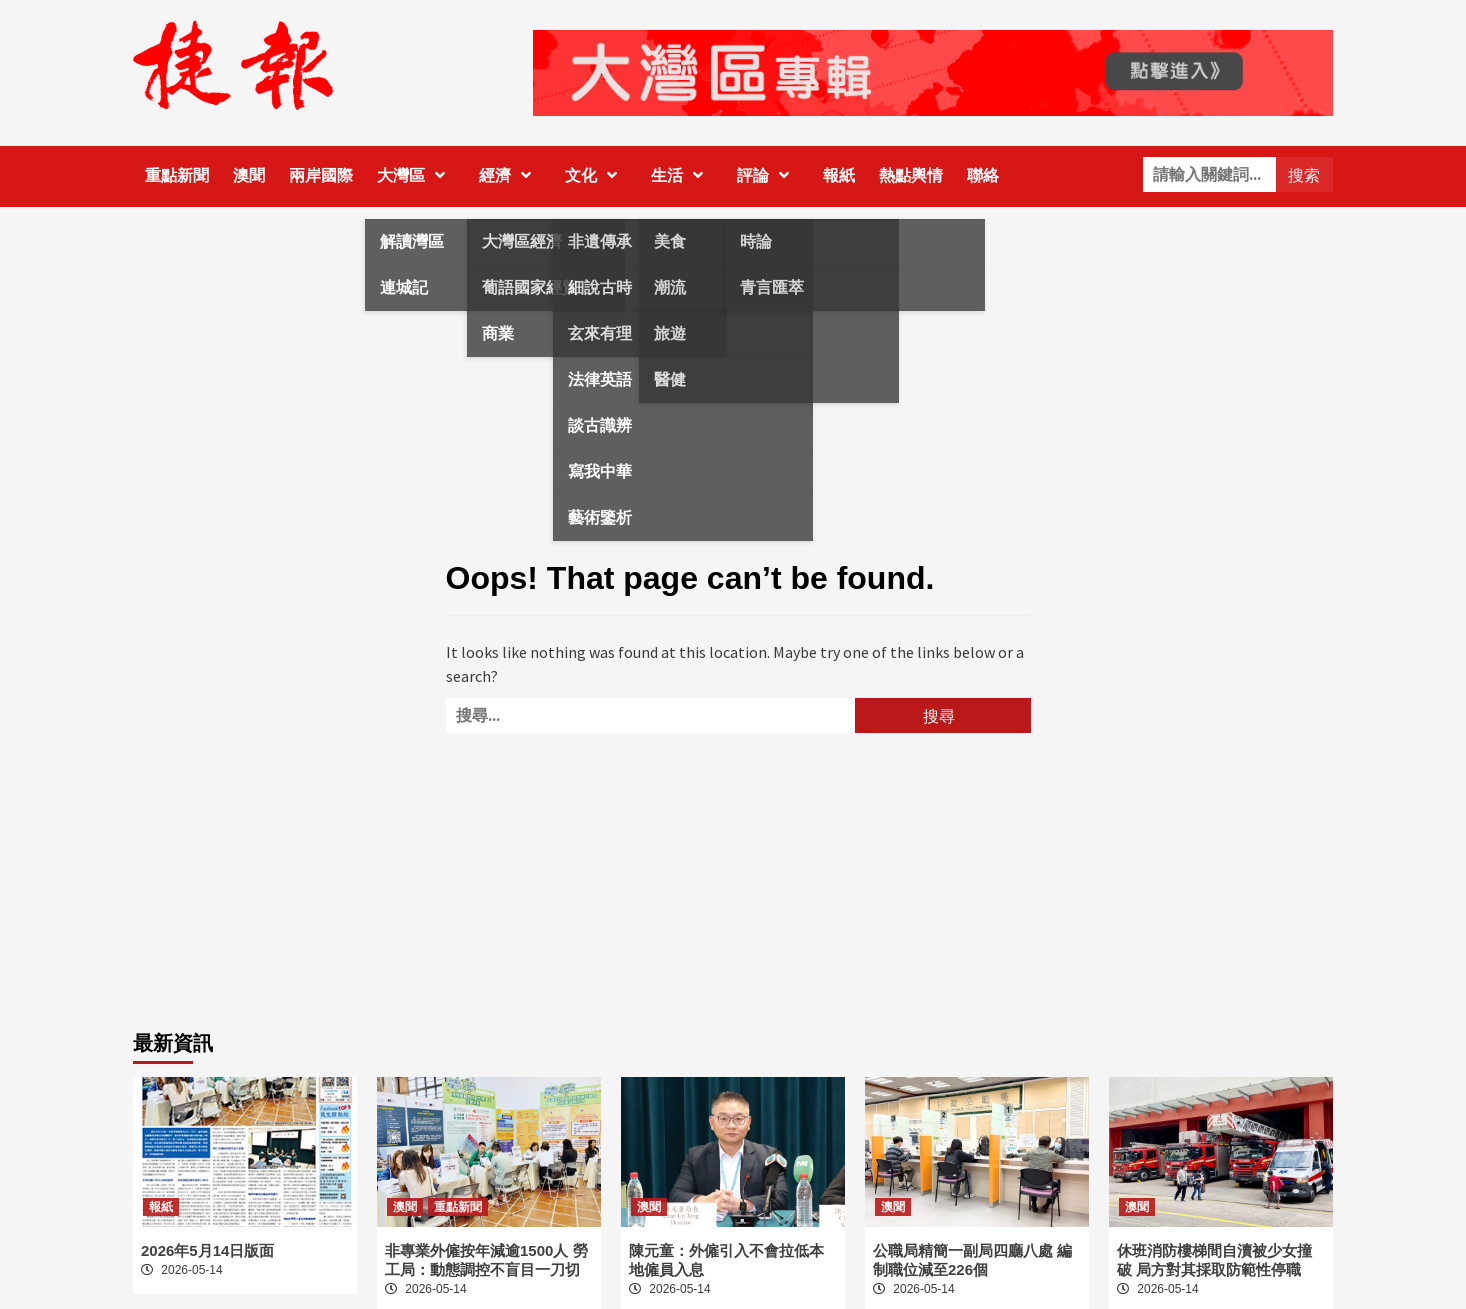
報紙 (839, 175)
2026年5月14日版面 (207, 1250)
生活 (682, 175)
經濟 (510, 175)
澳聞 (249, 175)
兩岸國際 (321, 175)
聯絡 (983, 175)
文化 (596, 175)
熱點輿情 (911, 175)
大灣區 (416, 175)
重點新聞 (177, 175)
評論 (768, 175)
